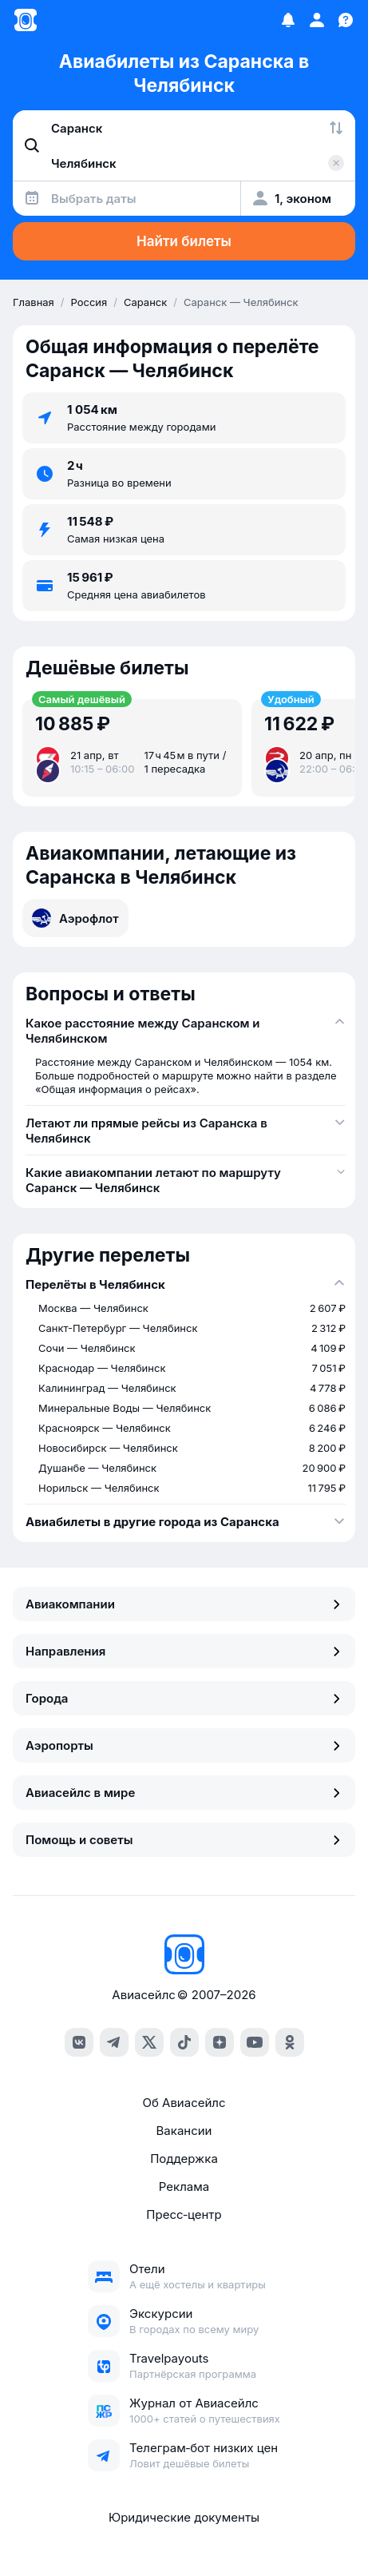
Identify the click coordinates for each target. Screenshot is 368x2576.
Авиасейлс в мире (184, 1792)
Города (184, 1698)
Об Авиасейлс (183, 2102)
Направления (184, 1651)
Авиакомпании (184, 1604)
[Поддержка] (345, 20)
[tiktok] (184, 2042)
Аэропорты (184, 1745)
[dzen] (219, 2042)
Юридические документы (184, 2517)
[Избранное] (288, 20)
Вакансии (184, 2130)
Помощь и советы (184, 1839)
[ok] (289, 2042)
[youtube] (254, 2042)
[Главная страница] (25, 20)
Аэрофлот (75, 918)
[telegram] (114, 2042)
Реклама (184, 2186)
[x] (149, 2042)
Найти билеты (184, 241)
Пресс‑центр (183, 2214)
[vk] (79, 2042)
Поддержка (184, 2158)
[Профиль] (316, 20)
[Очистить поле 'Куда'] (336, 163)
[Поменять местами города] (336, 127)
